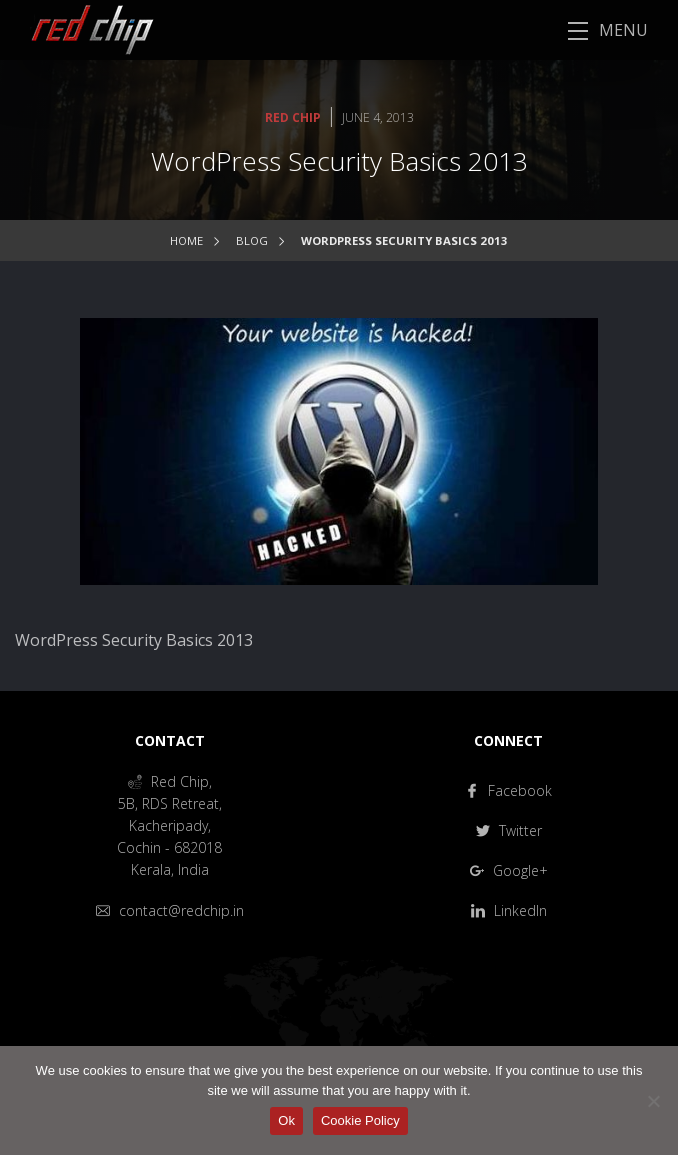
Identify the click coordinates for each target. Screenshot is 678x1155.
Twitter (509, 830)
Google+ (509, 870)
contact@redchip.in (170, 910)
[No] (653, 1101)
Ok (286, 1120)
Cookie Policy (360, 1120)
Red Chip (293, 117)
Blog (252, 240)
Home (186, 240)
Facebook (508, 790)
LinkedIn (509, 910)
